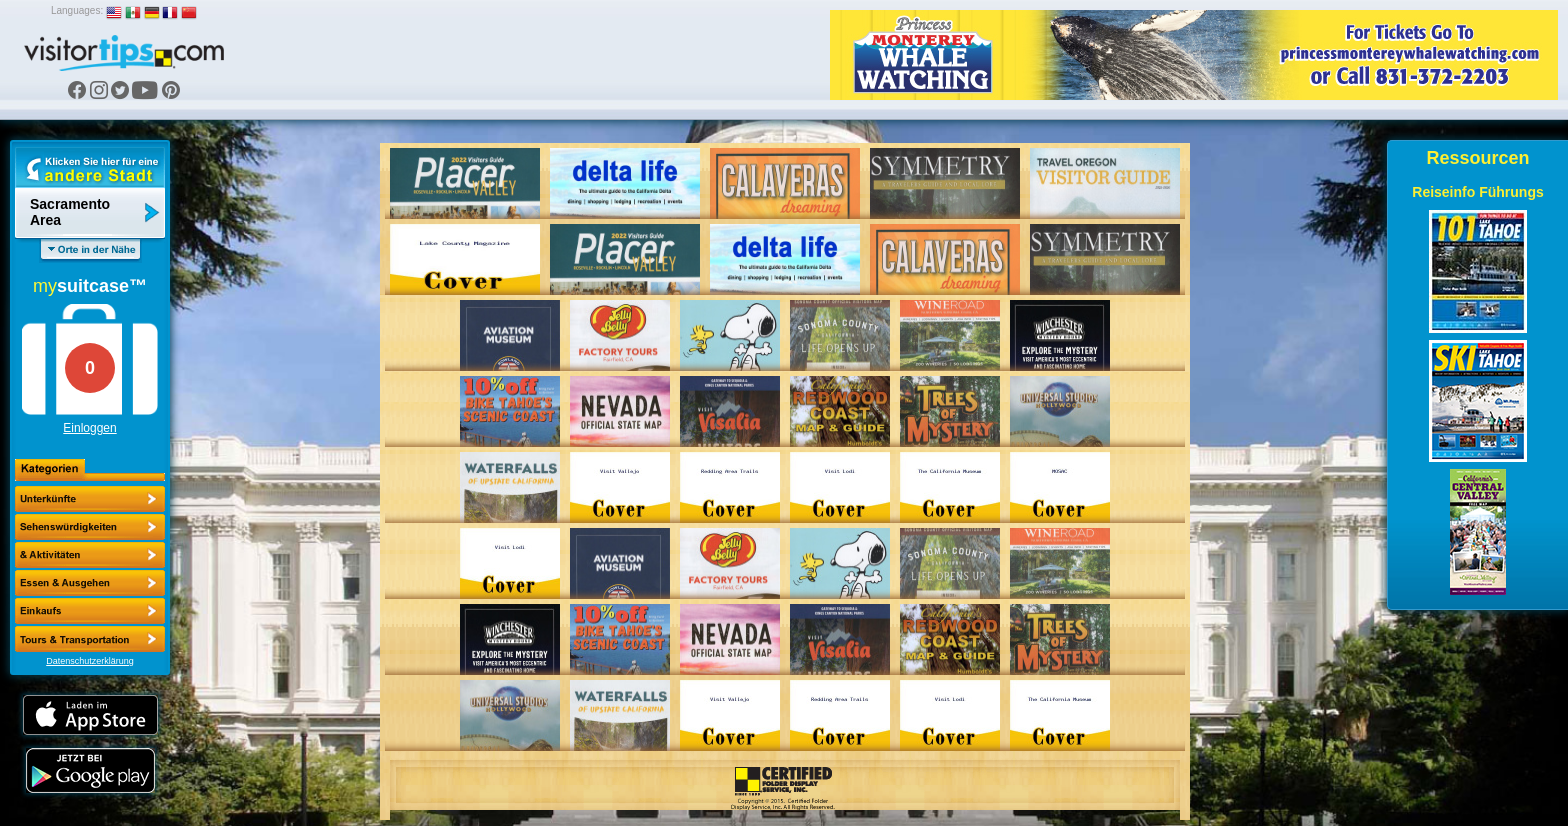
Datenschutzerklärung (90, 661)
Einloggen (89, 428)
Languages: (77, 10)
